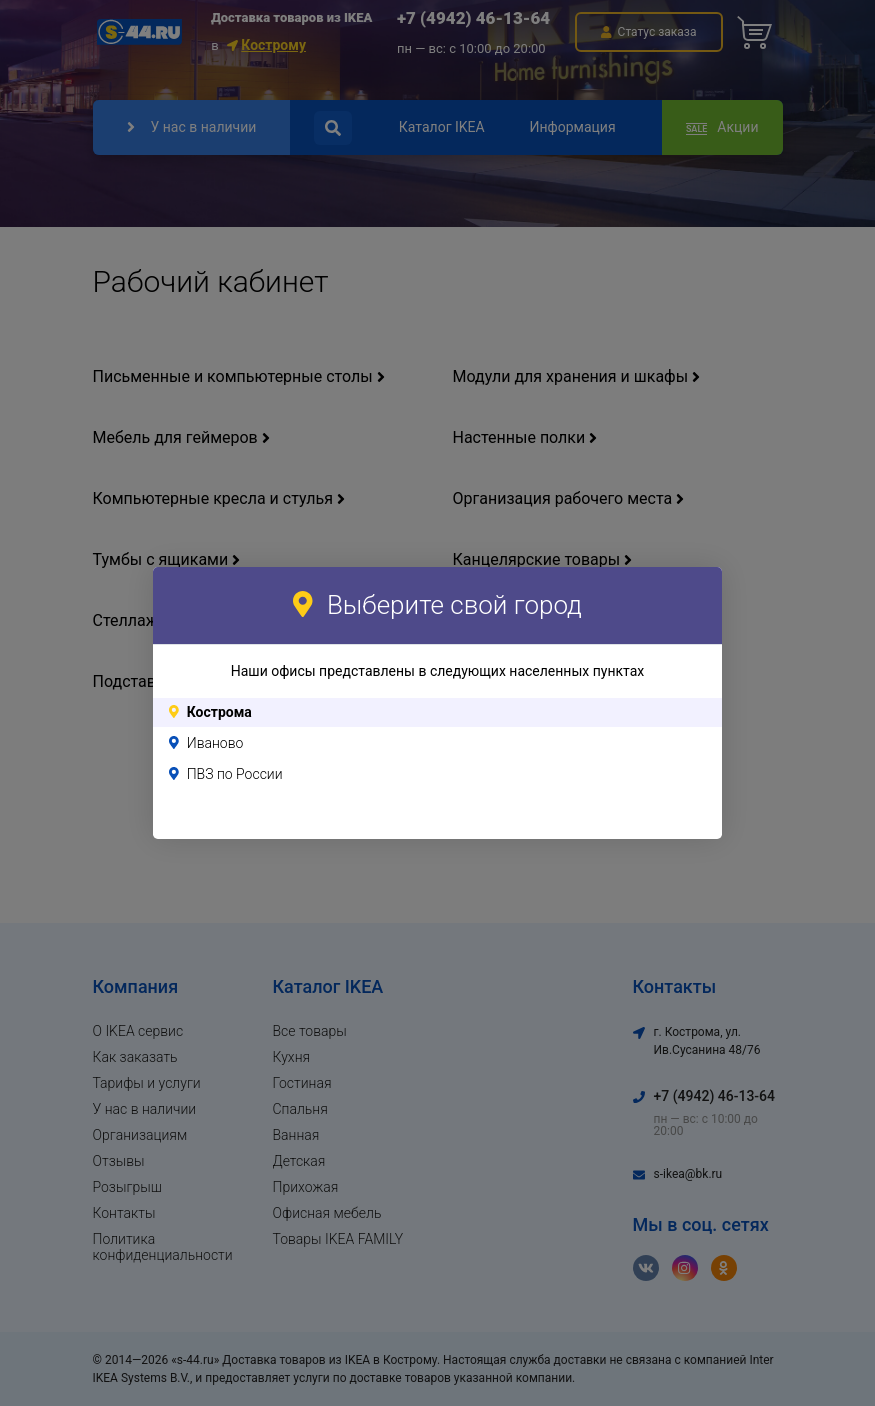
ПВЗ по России (235, 774)
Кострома (219, 712)
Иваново (215, 743)
